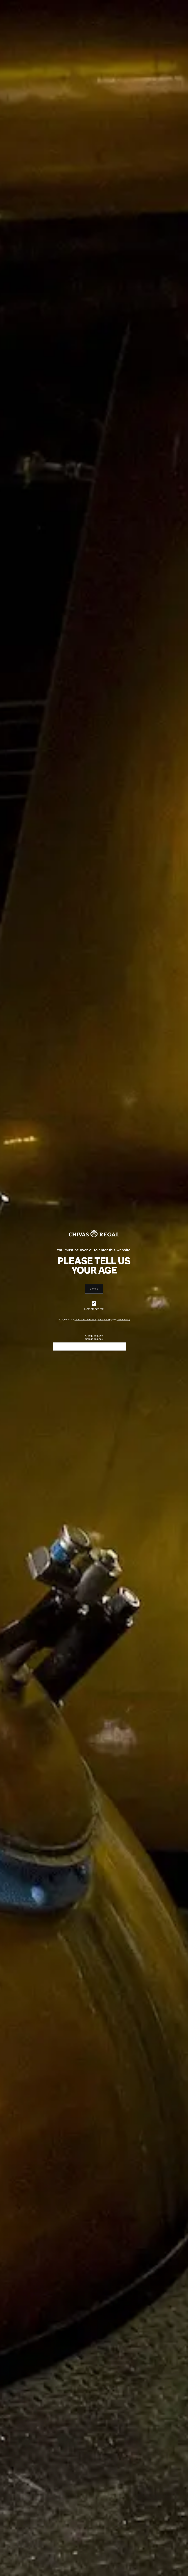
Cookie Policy (123, 1319)
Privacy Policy (104, 1319)
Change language (94, 1339)
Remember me (94, 1309)
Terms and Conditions (85, 1319)
